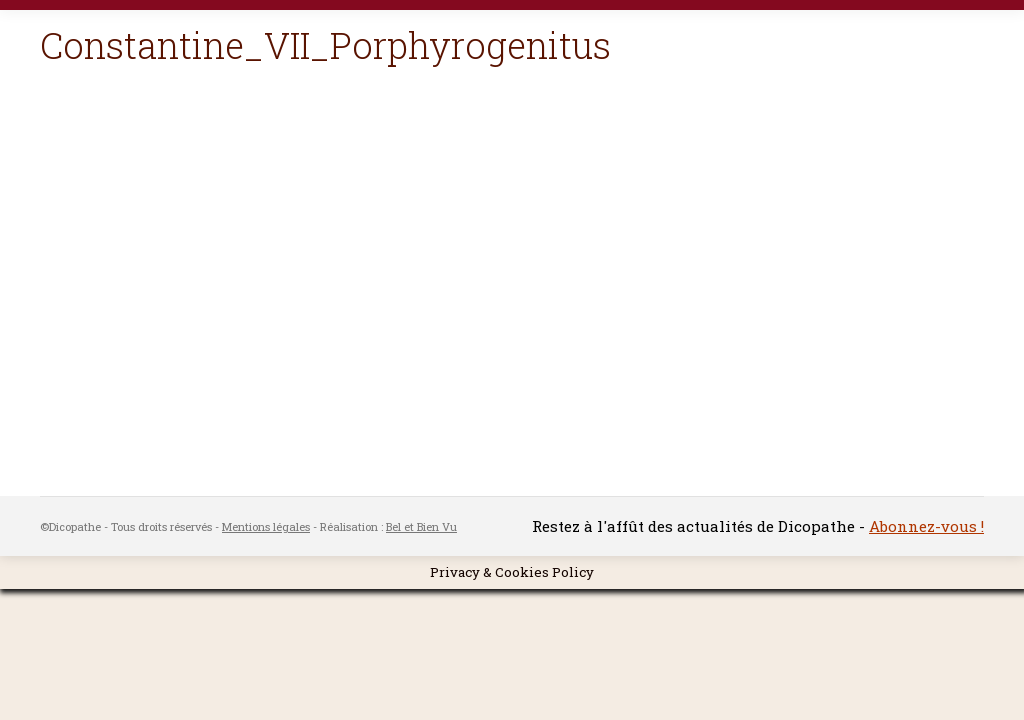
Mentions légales (266, 526)
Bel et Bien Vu (421, 526)
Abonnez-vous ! (926, 526)
